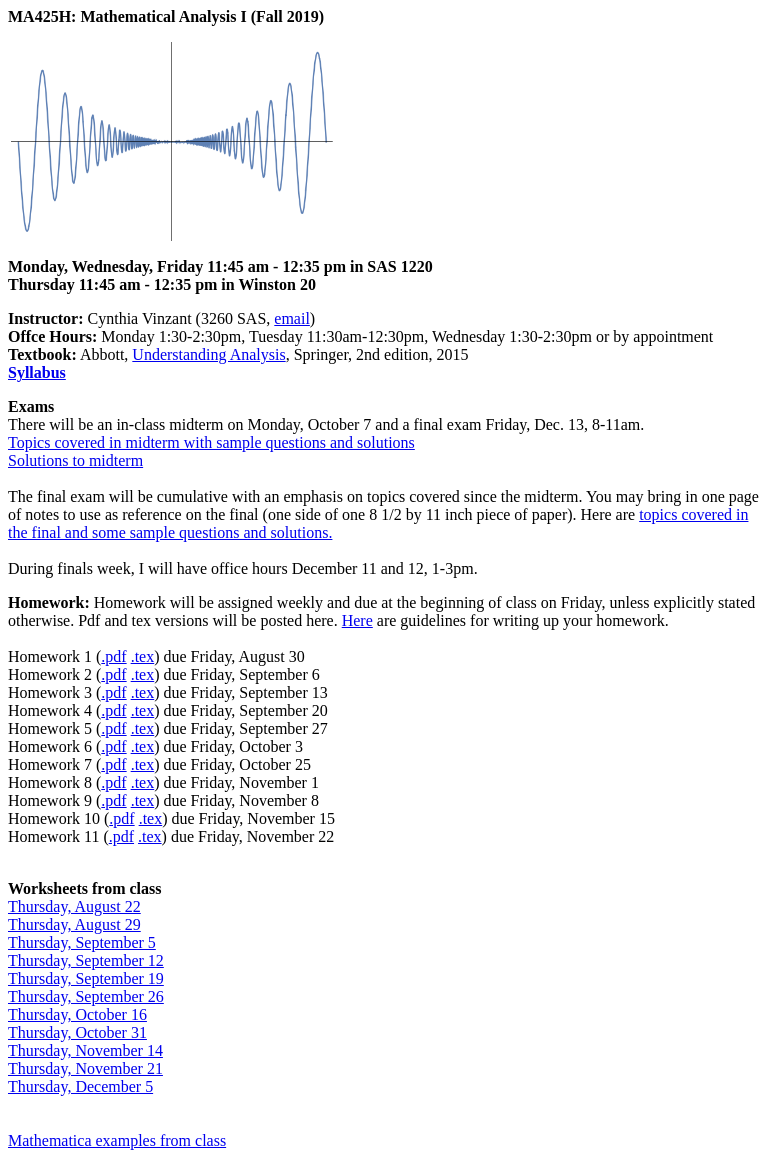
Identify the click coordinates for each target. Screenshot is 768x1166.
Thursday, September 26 (86, 996)
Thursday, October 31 (77, 1032)
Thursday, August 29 (74, 924)
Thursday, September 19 (86, 978)
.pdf (113, 656)
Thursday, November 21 (85, 1068)
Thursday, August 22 (74, 906)
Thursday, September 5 (82, 942)
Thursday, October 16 (77, 1014)
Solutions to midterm (75, 460)
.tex (143, 656)
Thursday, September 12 (86, 960)
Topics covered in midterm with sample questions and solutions (211, 442)
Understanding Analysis (208, 354)
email (292, 318)
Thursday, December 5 (80, 1086)
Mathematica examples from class (117, 1140)
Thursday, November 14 (85, 1050)
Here (357, 620)
